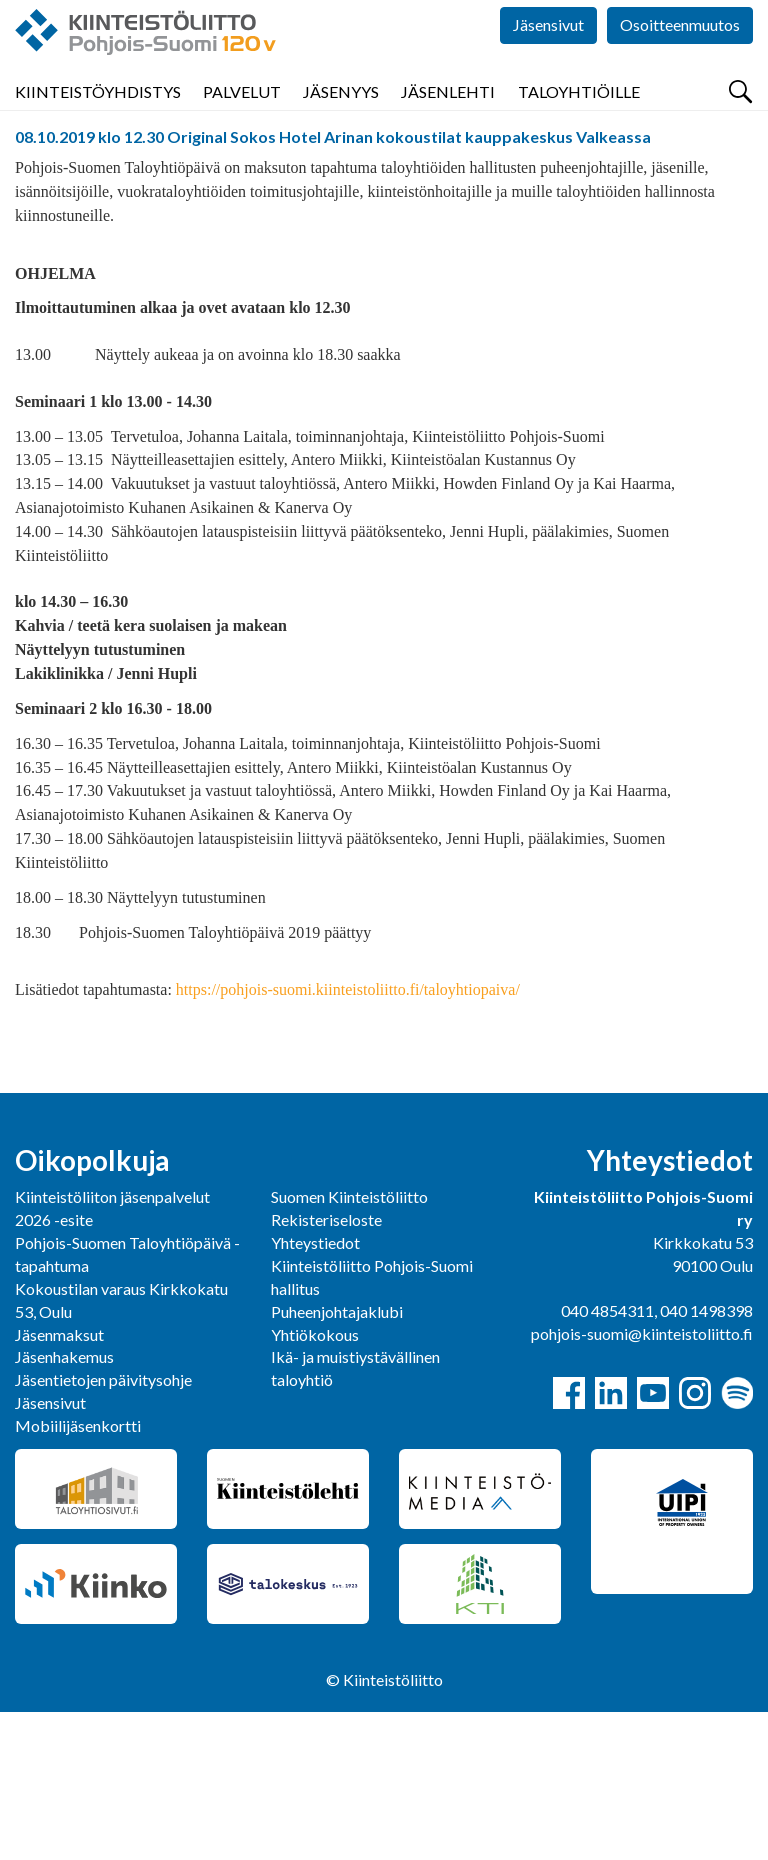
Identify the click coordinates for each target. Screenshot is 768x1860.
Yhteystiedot (315, 1390)
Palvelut (242, 119)
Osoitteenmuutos (680, 59)
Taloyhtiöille (579, 119)
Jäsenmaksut (59, 1482)
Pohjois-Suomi (64, 173)
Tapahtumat (177, 173)
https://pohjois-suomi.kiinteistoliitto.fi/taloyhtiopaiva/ (346, 1137)
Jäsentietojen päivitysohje (103, 1527)
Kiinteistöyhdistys (98, 119)
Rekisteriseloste (326, 1367)
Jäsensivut (548, 59)
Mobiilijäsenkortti (78, 1573)
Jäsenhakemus (64, 1504)
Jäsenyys (341, 119)
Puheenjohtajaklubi (337, 1459)
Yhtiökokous (315, 1482)
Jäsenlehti (448, 119)
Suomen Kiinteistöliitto (349, 1344)
